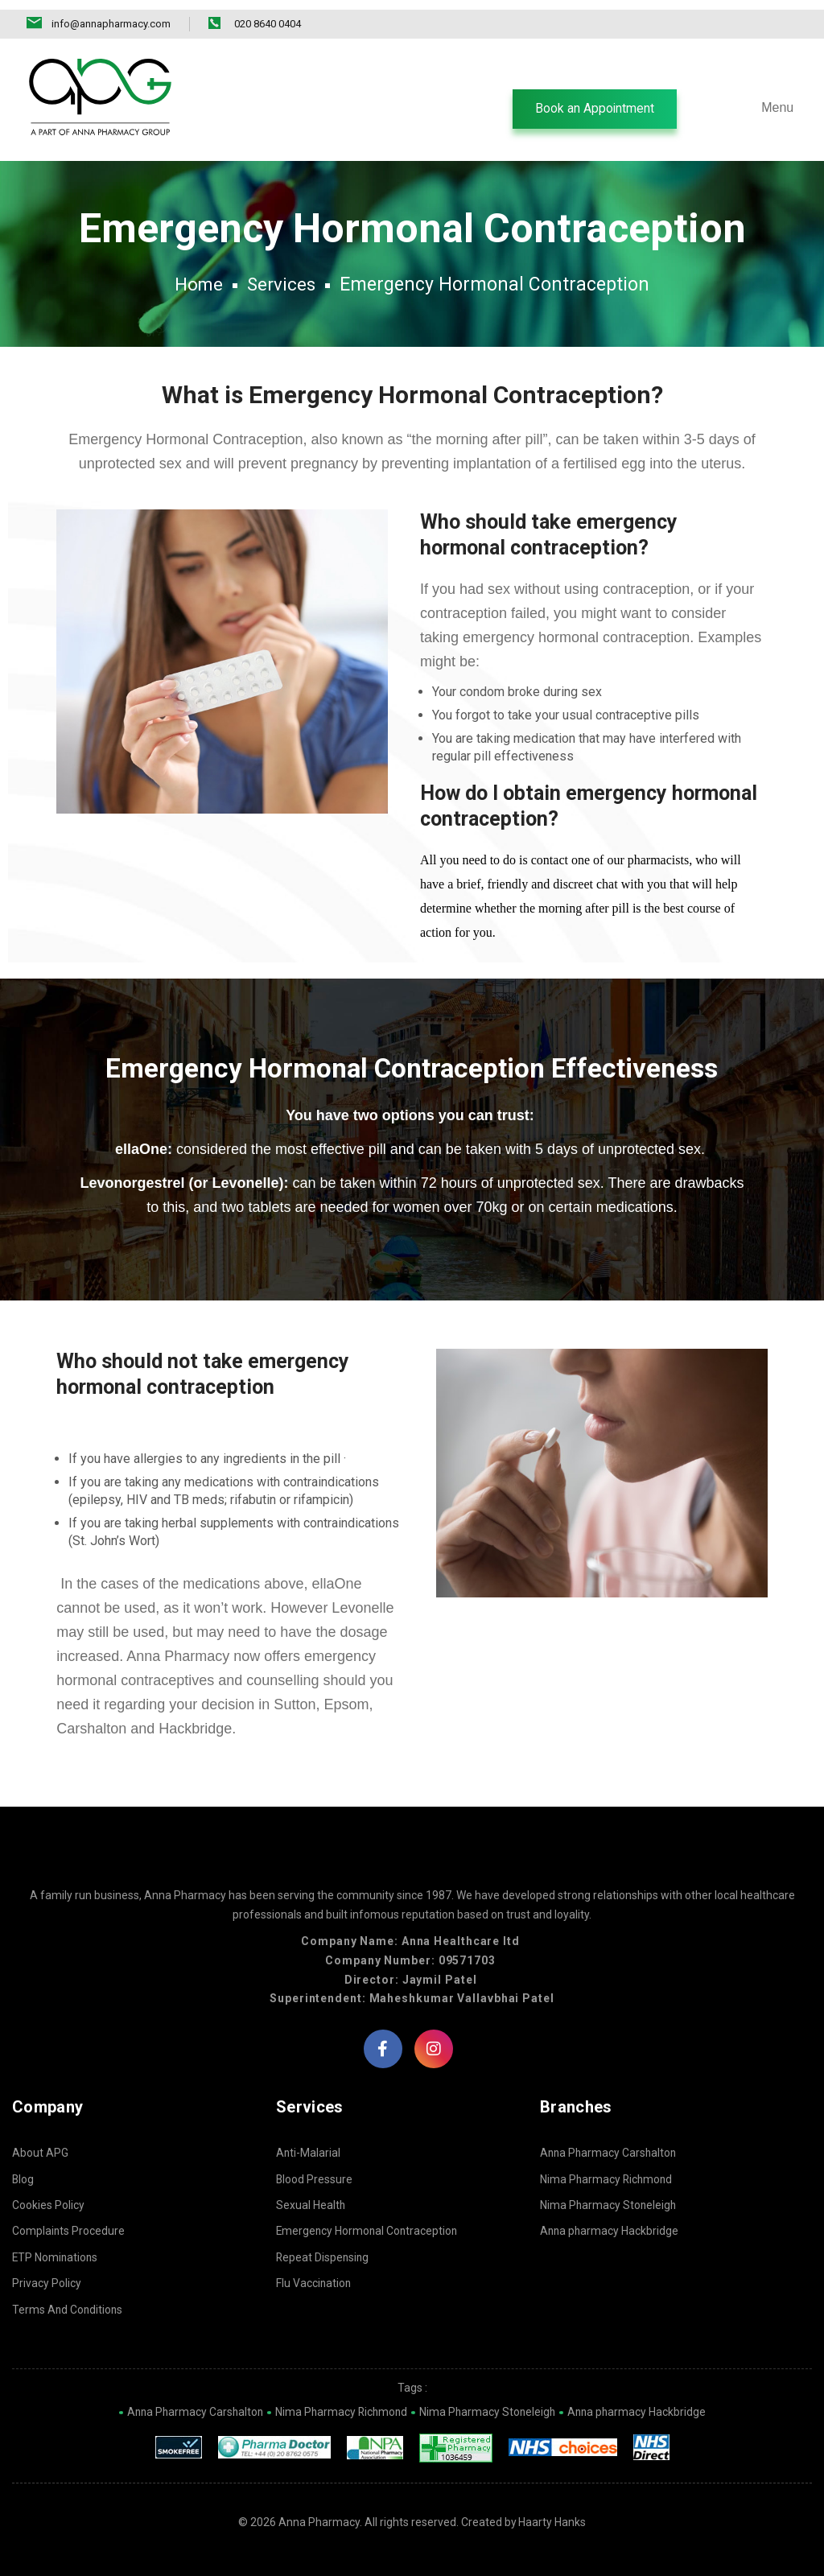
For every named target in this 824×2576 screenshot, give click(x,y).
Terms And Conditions (68, 2308)
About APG (40, 2151)
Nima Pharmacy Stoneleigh (609, 2203)
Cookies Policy (48, 2203)
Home (197, 277)
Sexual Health (311, 2203)
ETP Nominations (56, 2255)
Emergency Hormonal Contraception (368, 2229)
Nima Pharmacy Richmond (607, 2177)
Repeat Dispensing (323, 2255)
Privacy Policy (46, 2281)
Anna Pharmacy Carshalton (610, 2151)
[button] (593, 100)
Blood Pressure (314, 2177)
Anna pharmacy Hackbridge (610, 2229)
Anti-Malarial (308, 2151)
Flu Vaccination (314, 2281)
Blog (23, 2177)
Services (282, 277)
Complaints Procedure (69, 2229)
